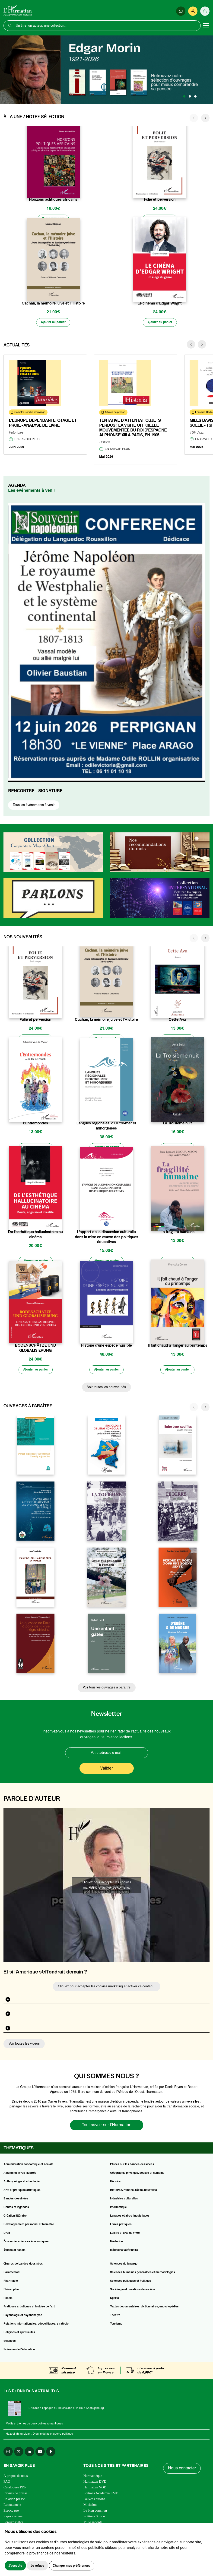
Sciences (9, 2345)
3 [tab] (195, 96)
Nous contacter (182, 2473)
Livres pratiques (121, 2229)
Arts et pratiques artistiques (22, 2194)
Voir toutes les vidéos (24, 2048)
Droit (6, 2237)
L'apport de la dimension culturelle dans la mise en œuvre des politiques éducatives (106, 1239)
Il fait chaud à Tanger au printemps (177, 1348)
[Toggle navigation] (206, 25)
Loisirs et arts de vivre (125, 2237)
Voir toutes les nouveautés (106, 1391)
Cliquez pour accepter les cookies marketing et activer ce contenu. (106, 1889)
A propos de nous (15, 2480)
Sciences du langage (123, 2268)
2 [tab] (190, 96)
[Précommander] (53, 219)
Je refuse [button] (37, 2565)
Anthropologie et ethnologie (21, 2186)
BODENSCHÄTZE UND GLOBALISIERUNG (35, 1351)
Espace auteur (13, 2521)
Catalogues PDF (14, 2492)
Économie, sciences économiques (26, 2246)
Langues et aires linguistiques (129, 2220)
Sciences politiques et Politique (130, 2285)
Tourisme (116, 2328)
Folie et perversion (159, 199)
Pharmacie (10, 2285)
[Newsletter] (180, 11)
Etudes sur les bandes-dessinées (132, 2169)
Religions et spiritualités (19, 2337)
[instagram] (8, 2456)
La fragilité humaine (177, 1234)
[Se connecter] (192, 11)
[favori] (77, 191)
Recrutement (12, 2509)
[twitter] (18, 2456)
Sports (114, 2302)
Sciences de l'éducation (19, 2354)
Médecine (116, 2246)
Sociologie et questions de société (132, 2294)
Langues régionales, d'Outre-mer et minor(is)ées (106, 1128)
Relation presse (14, 2503)
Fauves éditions (94, 2503)
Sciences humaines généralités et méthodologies (142, 2277)
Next (202, 346)
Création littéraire (15, 2220)
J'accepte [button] (15, 2565)
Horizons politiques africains (53, 199)
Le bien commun (95, 2515)
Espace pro (11, 2515)
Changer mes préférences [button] (71, 2565)
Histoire (115, 2186)
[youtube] (40, 2456)
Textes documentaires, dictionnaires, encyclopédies (144, 2311)
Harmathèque (92, 2480)
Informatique (118, 2212)
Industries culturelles (124, 2203)
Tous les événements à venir (34, 807)
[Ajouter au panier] (159, 219)
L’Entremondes (35, 1125)
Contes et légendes (16, 2212)
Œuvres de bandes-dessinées (23, 2268)
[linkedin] (29, 2456)
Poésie (8, 2302)
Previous (191, 346)
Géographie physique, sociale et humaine (137, 2177)
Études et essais (14, 2254)
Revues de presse (15, 2498)
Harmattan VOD (94, 2492)
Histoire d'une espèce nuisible (106, 1348)
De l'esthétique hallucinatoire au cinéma (35, 1237)
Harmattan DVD (95, 2486)
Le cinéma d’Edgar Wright (160, 303)
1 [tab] (184, 96)
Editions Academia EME (100, 2498)
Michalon (90, 2509)
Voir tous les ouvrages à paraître (106, 1692)
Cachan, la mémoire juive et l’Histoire (53, 303)
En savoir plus (24, 441)
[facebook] (50, 2456)
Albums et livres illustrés (19, 2177)
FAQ (6, 2486)
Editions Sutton (94, 2521)
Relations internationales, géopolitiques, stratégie (36, 2328)
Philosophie (11, 2294)
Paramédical (11, 2277)
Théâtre (115, 2320)
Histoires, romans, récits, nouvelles (133, 2194)
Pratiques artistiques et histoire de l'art (29, 2311)
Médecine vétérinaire (124, 2254)
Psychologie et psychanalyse (22, 2320)
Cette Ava (177, 1021)
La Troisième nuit (177, 1125)
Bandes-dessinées (15, 2203)
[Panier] (205, 11)
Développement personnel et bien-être (28, 2229)
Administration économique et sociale (28, 2169)
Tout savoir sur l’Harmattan (106, 2130)
